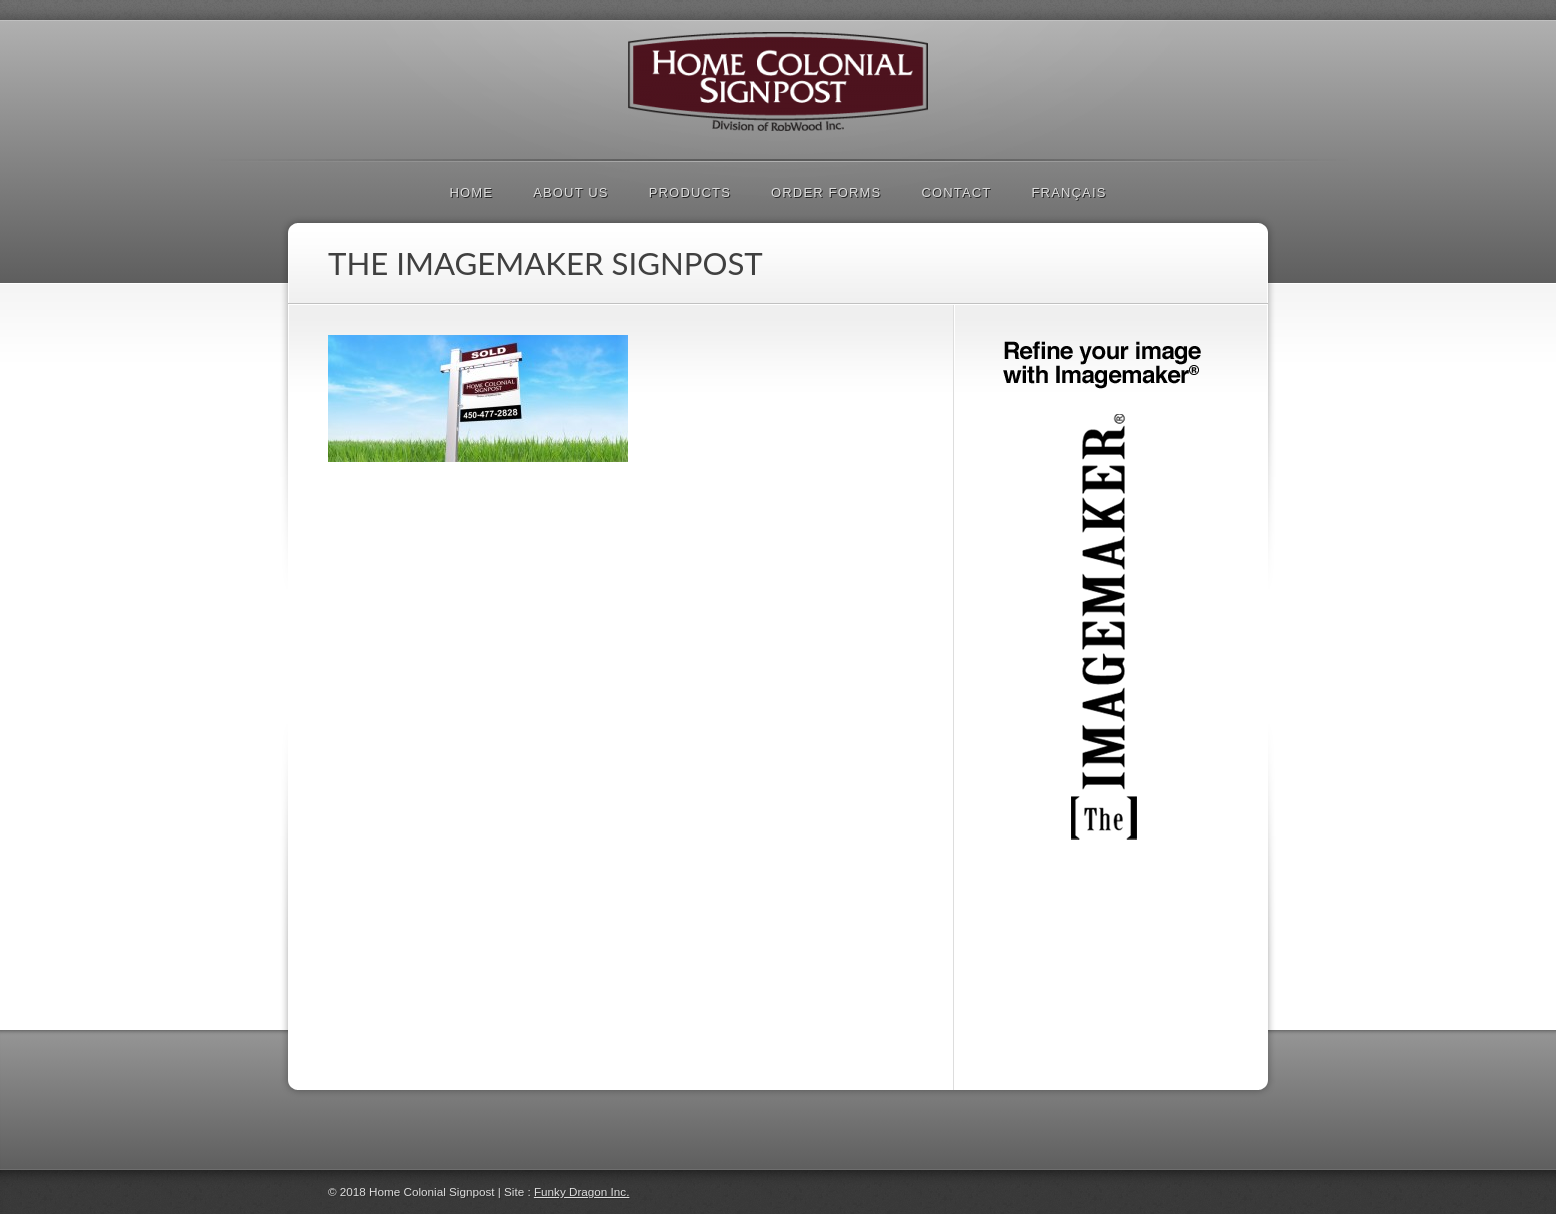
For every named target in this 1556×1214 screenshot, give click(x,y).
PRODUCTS (690, 192)
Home (471, 192)
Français (1068, 192)
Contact (956, 192)
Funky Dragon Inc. (582, 1191)
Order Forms (826, 192)
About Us (571, 192)
